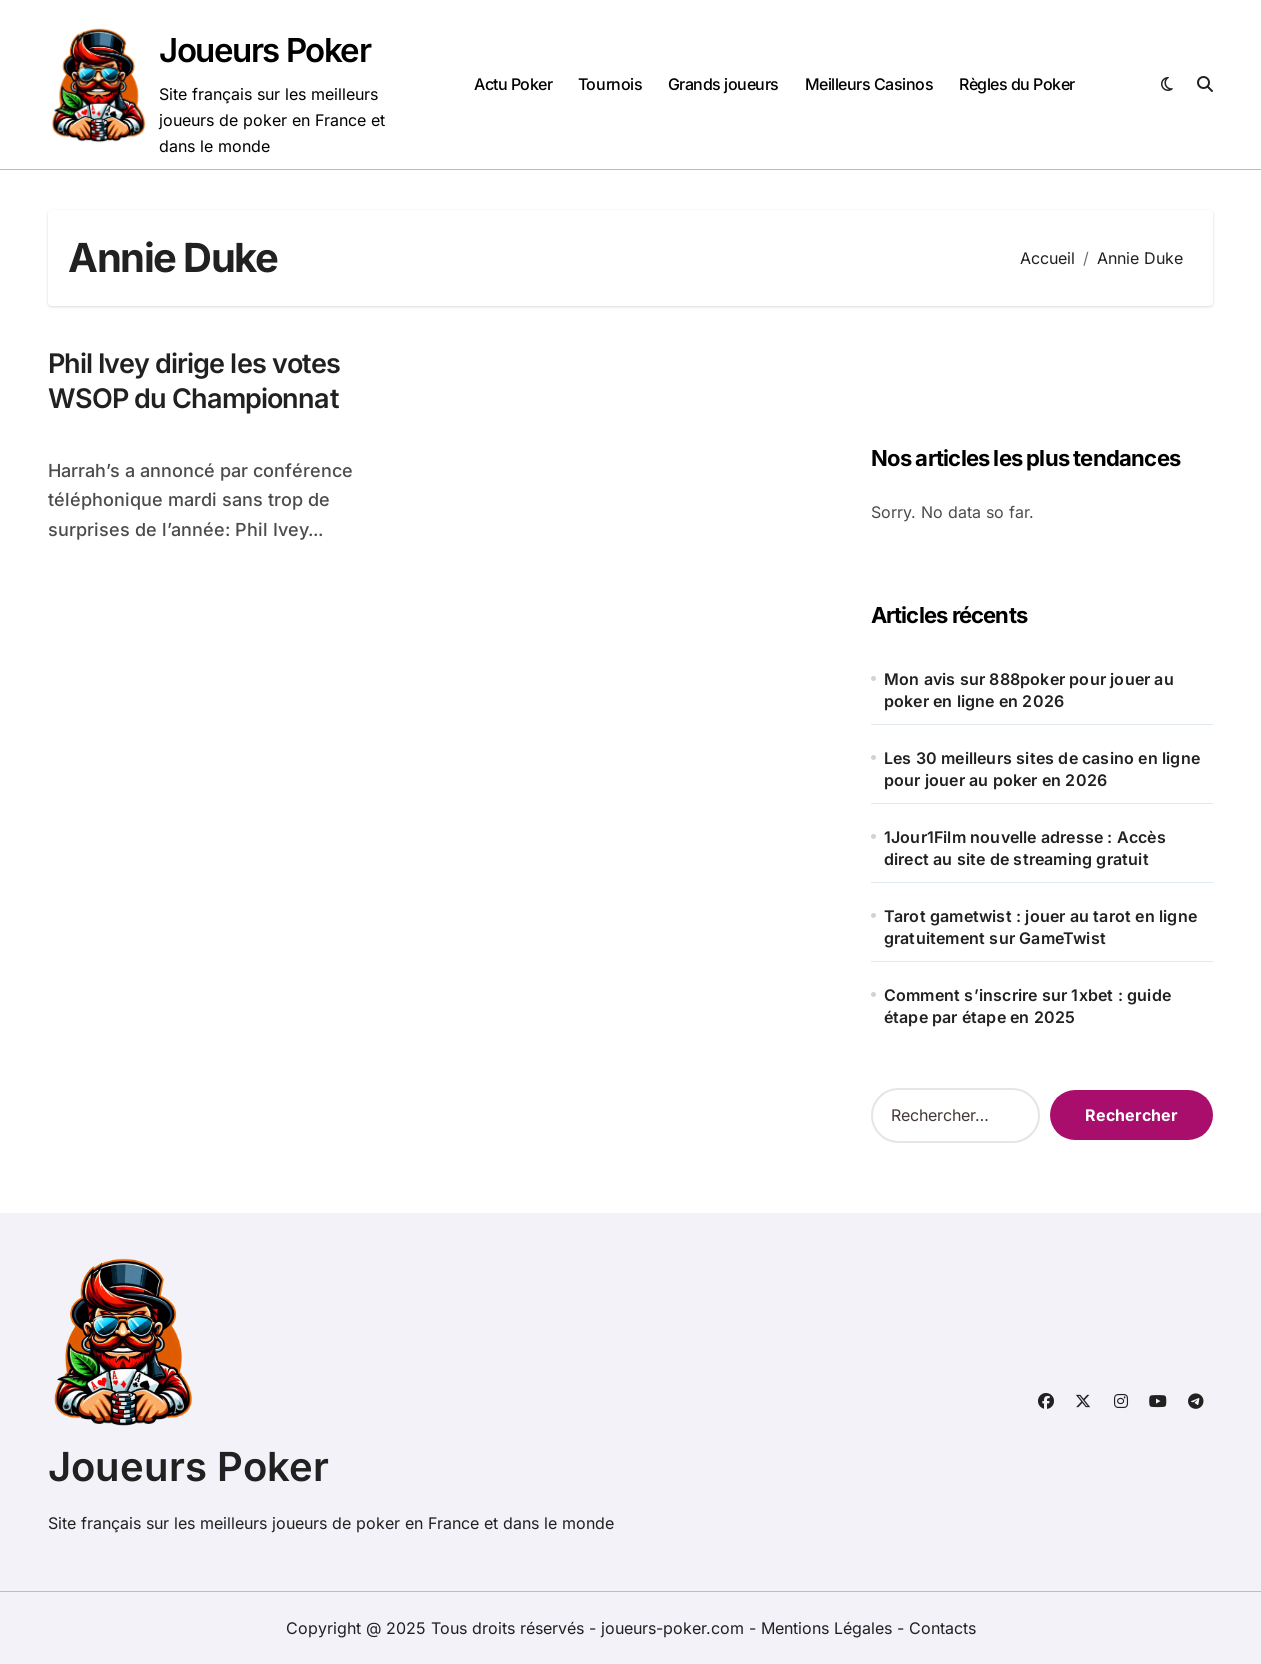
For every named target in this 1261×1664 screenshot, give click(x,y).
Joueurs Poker (264, 50)
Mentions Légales (829, 1628)
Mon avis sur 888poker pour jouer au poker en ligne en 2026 (1029, 690)
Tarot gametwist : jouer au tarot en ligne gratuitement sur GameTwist (1040, 927)
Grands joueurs (723, 84)
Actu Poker (513, 84)
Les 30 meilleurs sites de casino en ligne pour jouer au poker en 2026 (1042, 769)
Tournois (610, 84)
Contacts (942, 1628)
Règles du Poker (1017, 84)
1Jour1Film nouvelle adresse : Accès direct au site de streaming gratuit (1025, 848)
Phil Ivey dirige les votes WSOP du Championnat (194, 381)
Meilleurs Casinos (869, 84)
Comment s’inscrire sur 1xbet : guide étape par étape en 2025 (1027, 1006)
